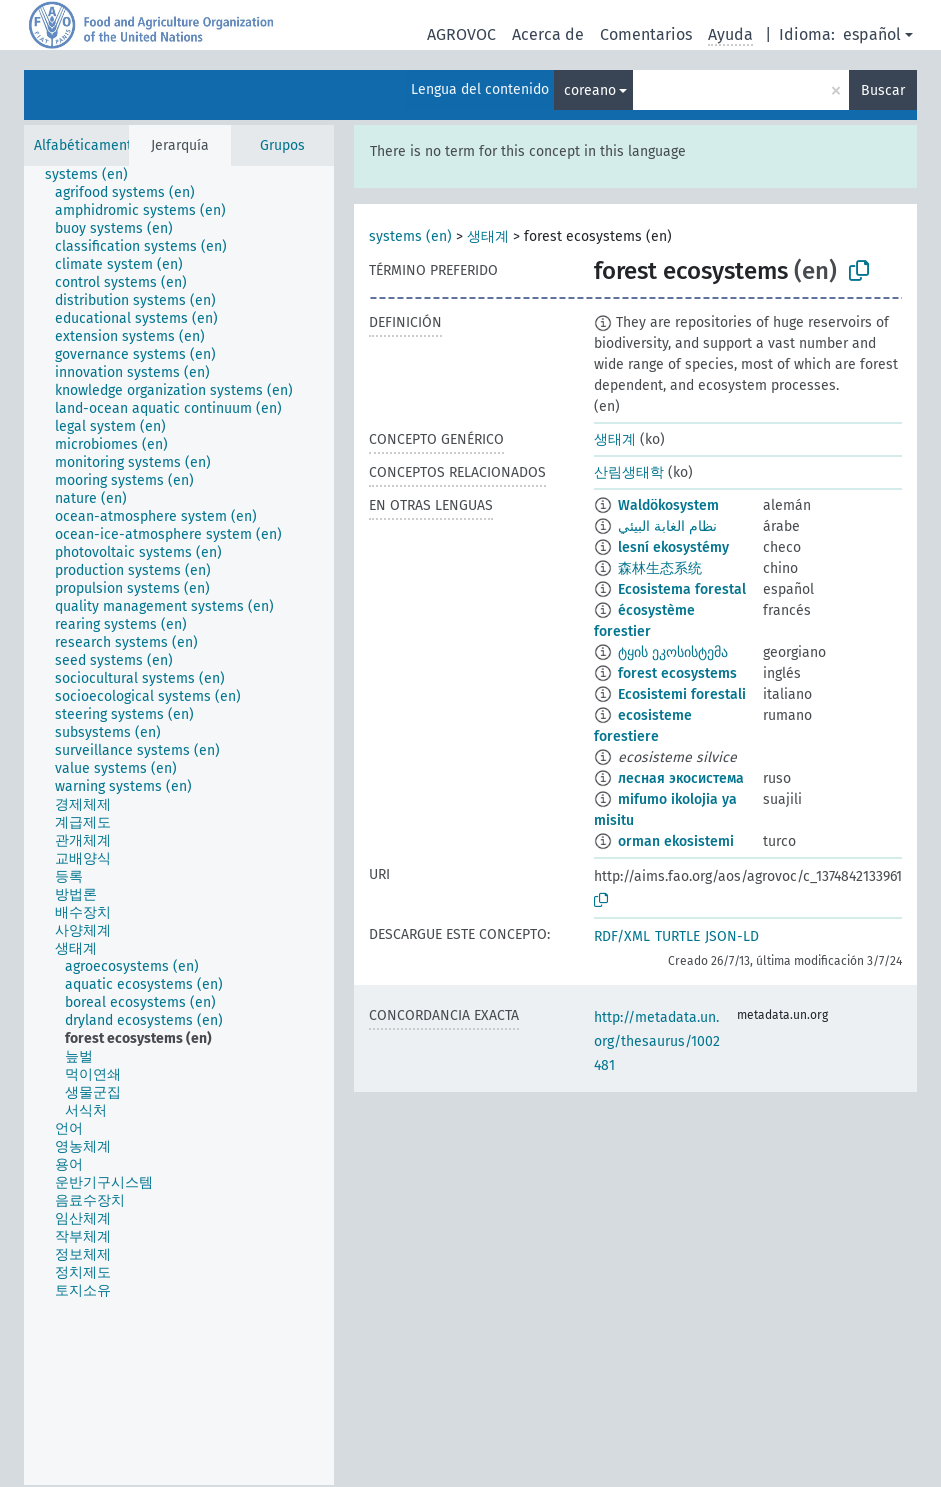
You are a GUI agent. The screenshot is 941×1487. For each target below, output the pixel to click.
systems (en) (410, 236)
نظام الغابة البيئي (667, 526)
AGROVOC (461, 34)
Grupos (282, 145)
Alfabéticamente (87, 145)
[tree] (179, 825)
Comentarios (646, 34)
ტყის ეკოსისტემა (673, 652)
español (872, 34)
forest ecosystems (677, 673)
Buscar (883, 90)
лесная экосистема (681, 778)
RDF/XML (622, 936)
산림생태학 (629, 472)
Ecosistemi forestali (682, 694)
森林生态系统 (660, 568)
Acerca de (548, 34)
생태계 (488, 236)
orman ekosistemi (676, 841)
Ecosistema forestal (682, 589)
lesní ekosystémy (673, 547)
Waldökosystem (668, 505)
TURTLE (677, 936)
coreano (590, 90)
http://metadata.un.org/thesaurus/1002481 (657, 1041)
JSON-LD (732, 936)
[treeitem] (95, 175)
